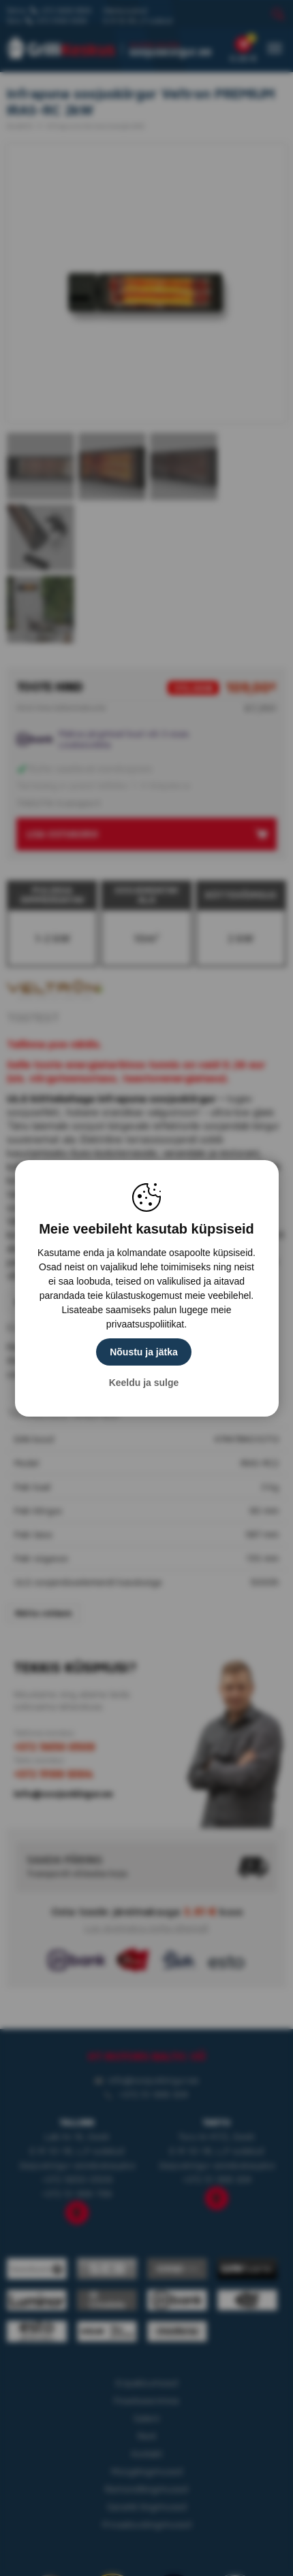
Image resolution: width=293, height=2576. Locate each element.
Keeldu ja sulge (144, 1382)
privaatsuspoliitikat (145, 1324)
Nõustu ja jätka (144, 1352)
